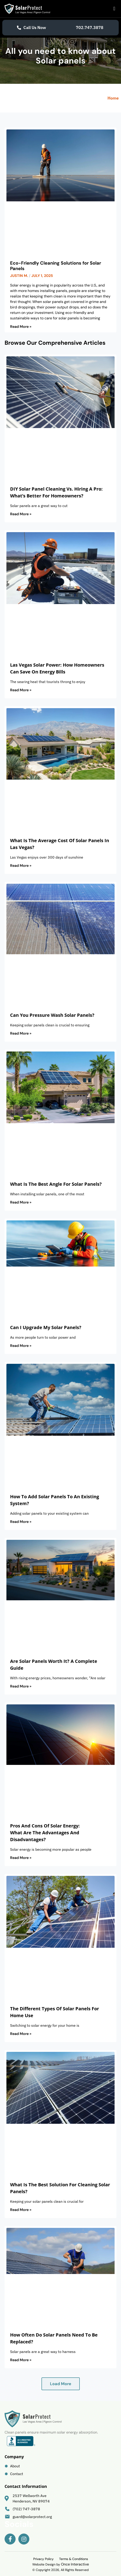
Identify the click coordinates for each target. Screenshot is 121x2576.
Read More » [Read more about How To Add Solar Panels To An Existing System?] (20, 1521)
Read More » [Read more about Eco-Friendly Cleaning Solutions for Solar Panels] (20, 326)
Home (113, 98)
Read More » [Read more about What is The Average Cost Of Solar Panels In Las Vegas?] (20, 865)
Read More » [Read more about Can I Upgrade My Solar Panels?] (20, 1345)
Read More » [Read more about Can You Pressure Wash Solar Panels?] (20, 1033)
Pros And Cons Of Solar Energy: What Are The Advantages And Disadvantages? (45, 1833)
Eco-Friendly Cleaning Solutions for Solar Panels (55, 265)
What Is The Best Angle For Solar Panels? (56, 1184)
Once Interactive (75, 2564)
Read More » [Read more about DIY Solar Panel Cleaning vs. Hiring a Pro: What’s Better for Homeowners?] (20, 514)
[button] (114, 9)
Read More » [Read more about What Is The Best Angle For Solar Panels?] (20, 1202)
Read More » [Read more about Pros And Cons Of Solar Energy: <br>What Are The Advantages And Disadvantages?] (20, 1857)
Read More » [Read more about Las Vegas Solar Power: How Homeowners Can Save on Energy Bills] (20, 690)
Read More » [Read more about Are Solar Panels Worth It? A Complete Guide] (20, 1686)
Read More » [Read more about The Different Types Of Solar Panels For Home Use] (20, 2033)
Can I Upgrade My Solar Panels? (45, 1327)
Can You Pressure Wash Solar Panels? (52, 1015)
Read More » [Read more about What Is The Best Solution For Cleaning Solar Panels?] (20, 2209)
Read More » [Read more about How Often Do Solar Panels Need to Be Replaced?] (20, 2360)
